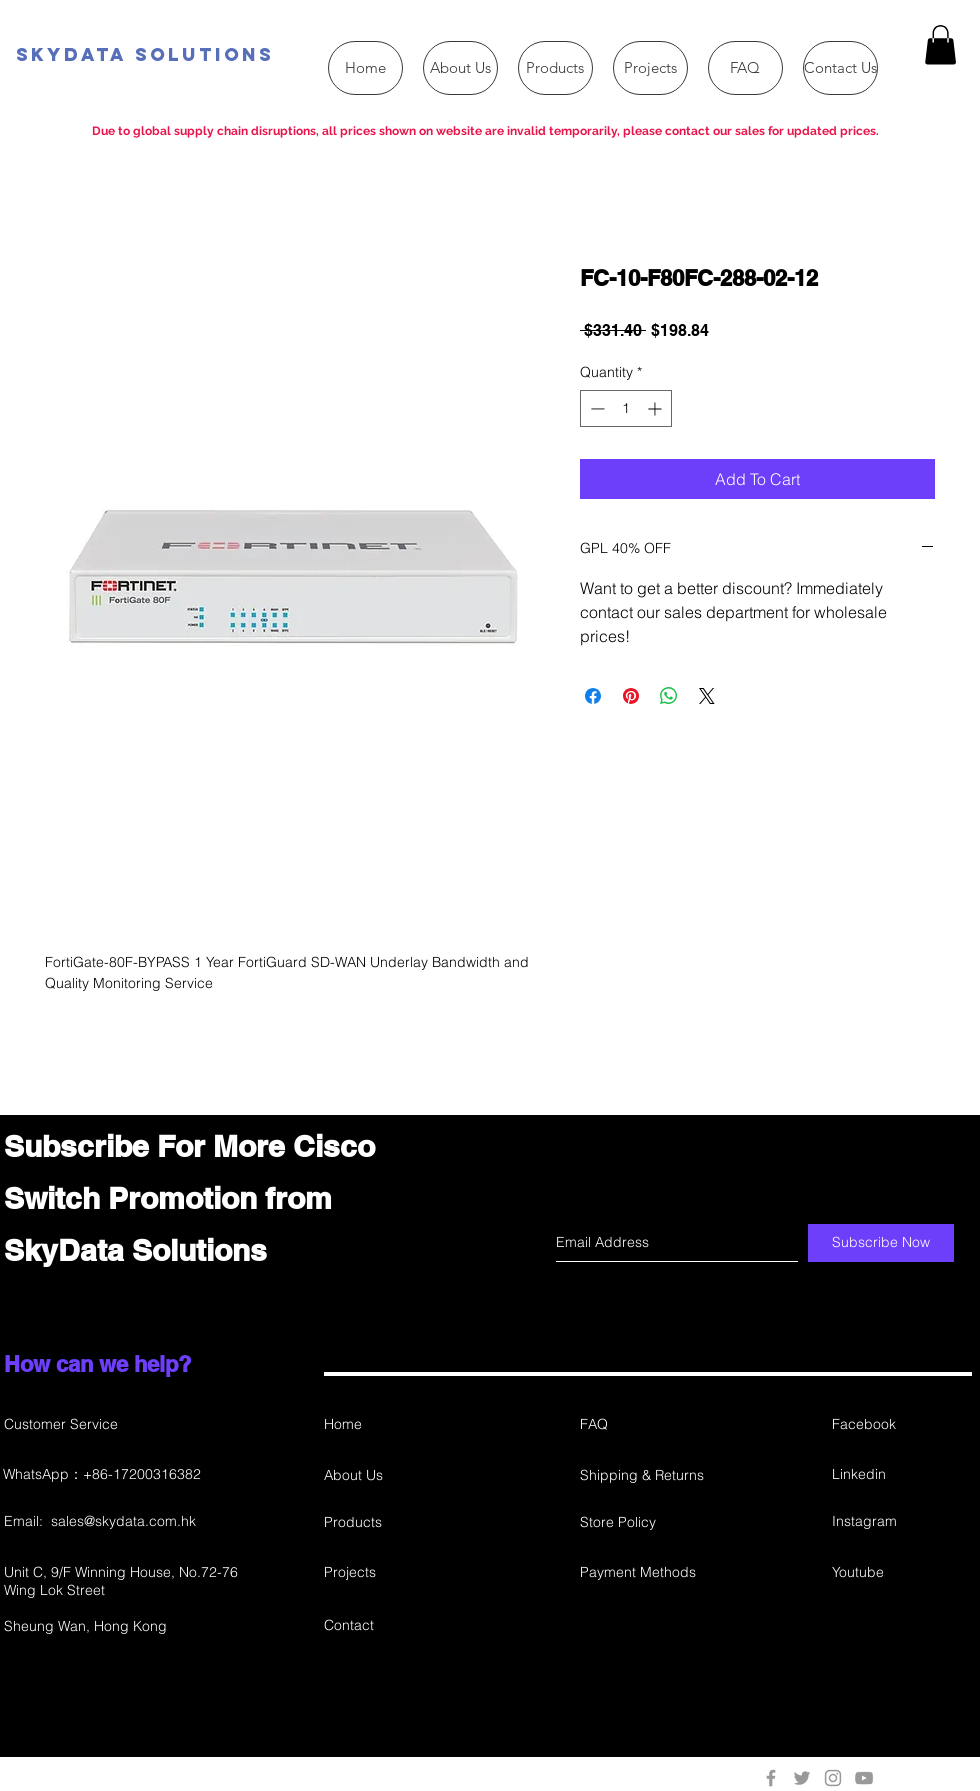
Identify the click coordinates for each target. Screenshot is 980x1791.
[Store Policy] (651, 1522)
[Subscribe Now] (881, 1243)
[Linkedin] (903, 1474)
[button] (940, 44)
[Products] (395, 1522)
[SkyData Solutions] (250, 55)
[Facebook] (903, 1424)
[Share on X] (707, 696)
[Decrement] (595, 408)
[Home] (395, 1424)
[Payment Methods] (651, 1572)
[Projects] (395, 1572)
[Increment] (656, 408)
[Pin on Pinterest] (631, 696)
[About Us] (395, 1475)
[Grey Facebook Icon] (771, 1778)
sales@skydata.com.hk (123, 1521)
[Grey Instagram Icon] (833, 1778)
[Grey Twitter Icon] (802, 1778)
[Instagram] (901, 1521)
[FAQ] (651, 1424)
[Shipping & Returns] (651, 1475)
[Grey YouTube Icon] (864, 1778)
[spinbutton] (626, 408)
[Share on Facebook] (593, 696)
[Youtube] (903, 1572)
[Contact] (395, 1625)
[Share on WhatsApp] (669, 696)
